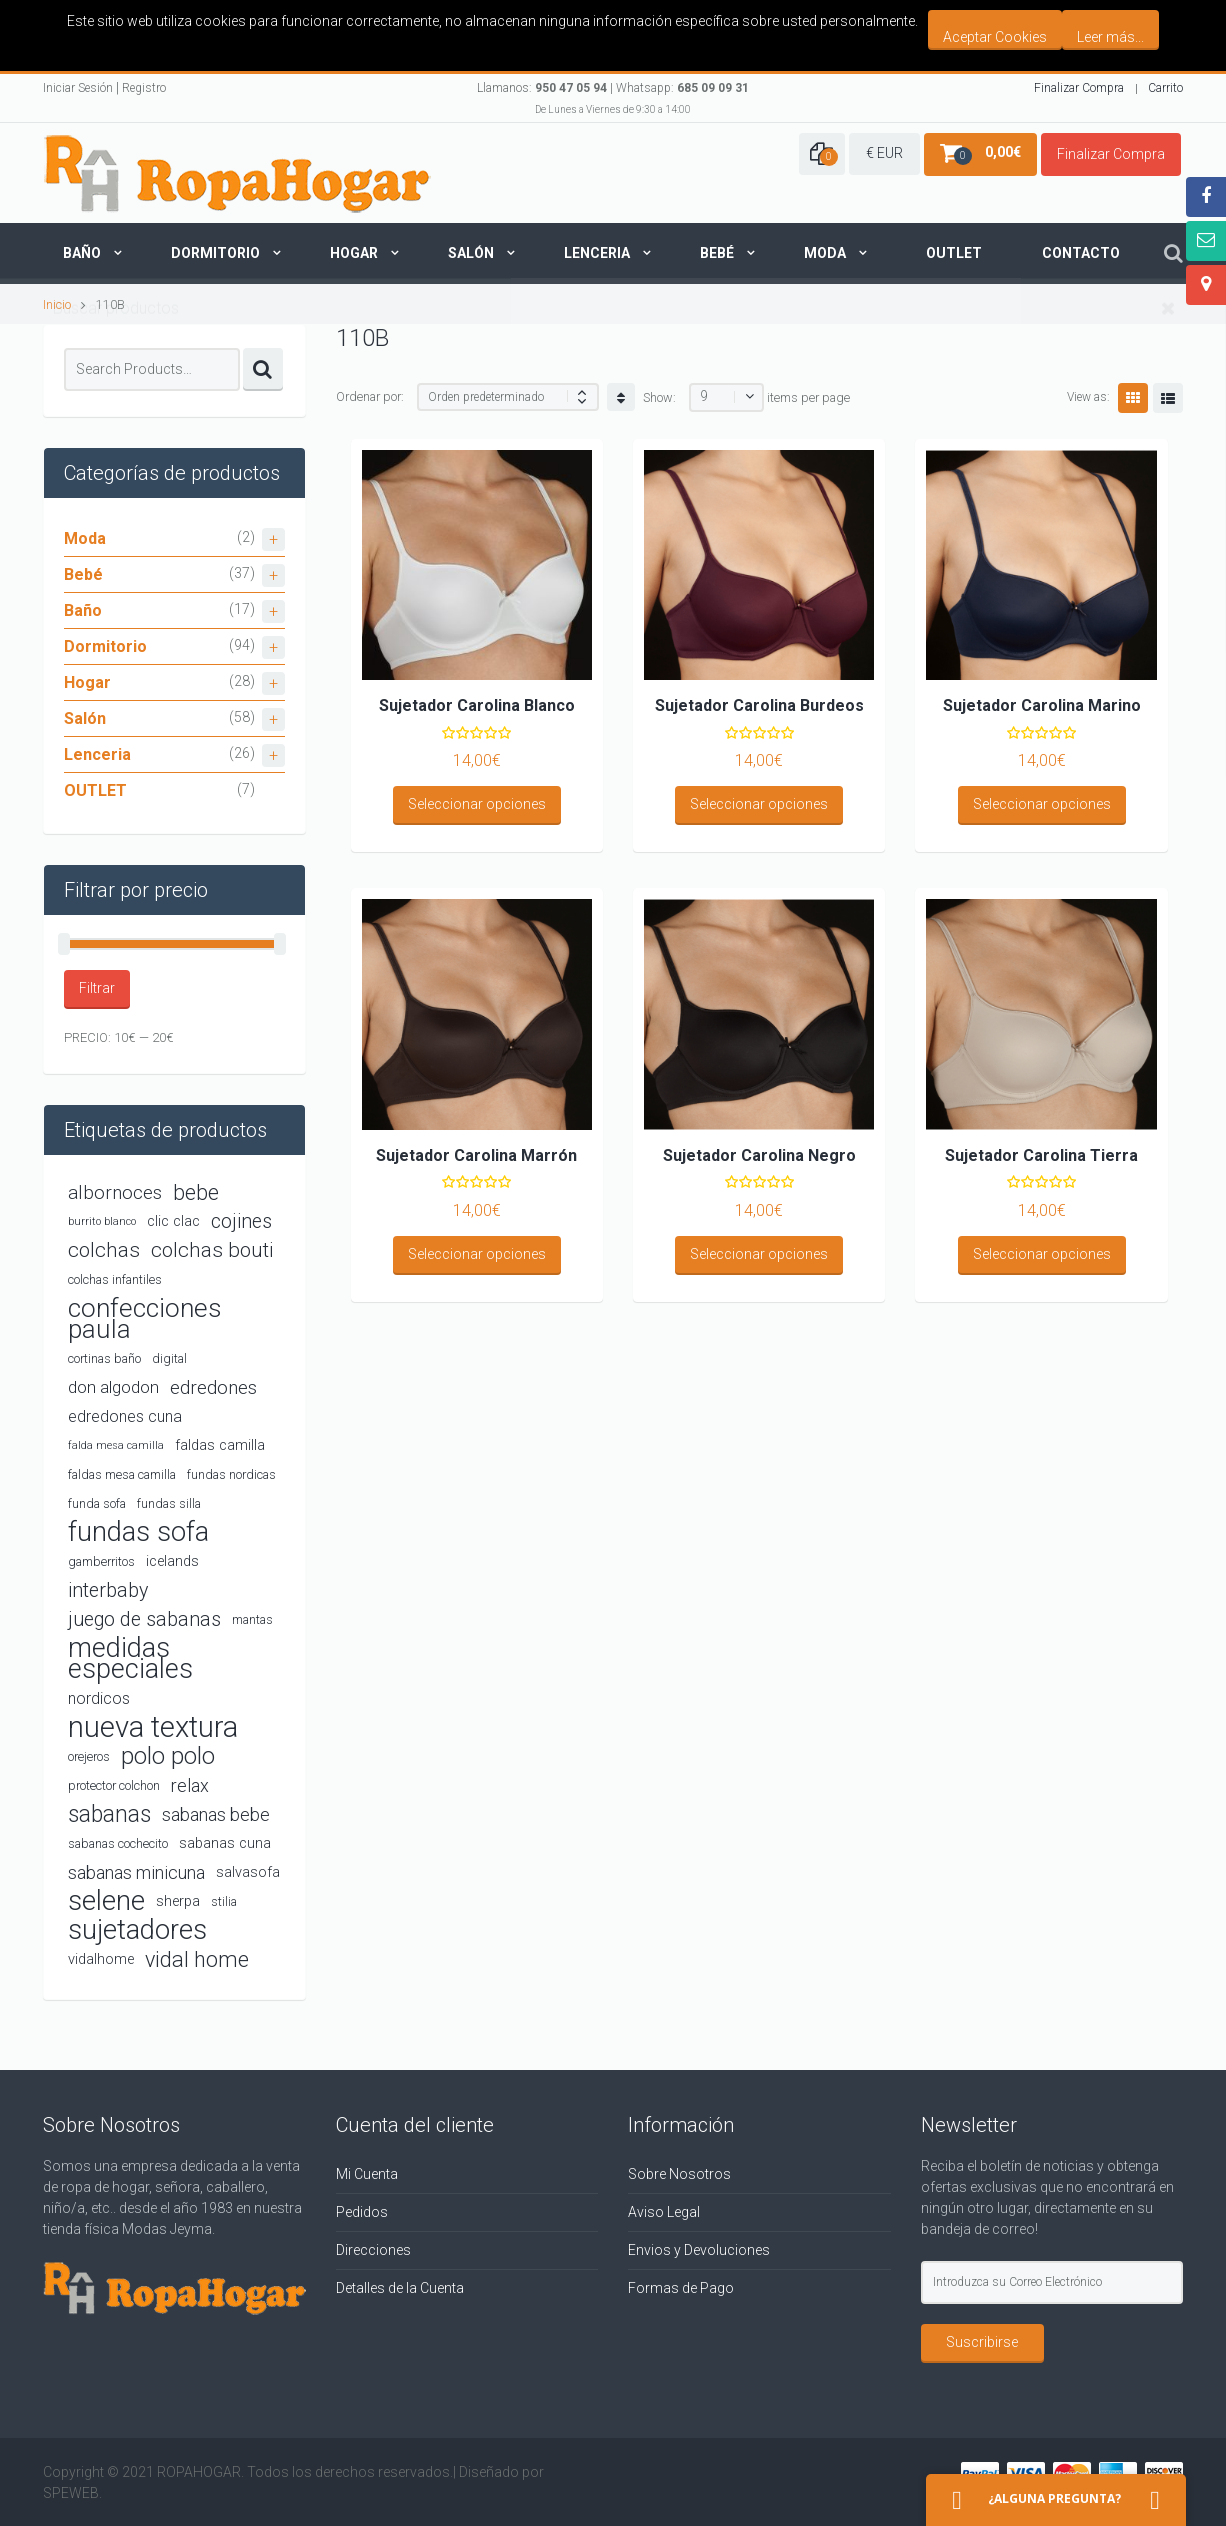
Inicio (57, 304)
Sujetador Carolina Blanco (477, 705)
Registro (144, 88)
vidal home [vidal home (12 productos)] (197, 1959)
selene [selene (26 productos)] (106, 1901)
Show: (659, 397)
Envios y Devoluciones (699, 2250)
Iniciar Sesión (78, 88)
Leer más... (1110, 37)
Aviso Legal (664, 2212)
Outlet (954, 253)
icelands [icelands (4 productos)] (172, 1561)
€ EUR (884, 153)
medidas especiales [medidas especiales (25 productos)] (130, 1659)
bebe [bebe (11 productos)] (196, 1192)
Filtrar (97, 988)
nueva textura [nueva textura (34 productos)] (153, 1727)
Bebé (717, 253)
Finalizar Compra (1079, 88)
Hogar (354, 253)
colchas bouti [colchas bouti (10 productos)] (212, 1250)
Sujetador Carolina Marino (1042, 705)
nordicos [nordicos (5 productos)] (99, 1698)
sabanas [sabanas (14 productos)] (109, 1814)
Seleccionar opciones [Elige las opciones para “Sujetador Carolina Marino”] (1042, 804)
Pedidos (362, 2212)
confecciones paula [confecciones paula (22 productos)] (145, 1319)
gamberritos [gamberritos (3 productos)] (101, 1561)
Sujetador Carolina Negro (759, 1155)
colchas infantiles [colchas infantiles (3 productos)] (115, 1279)
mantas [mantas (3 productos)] (252, 1619)
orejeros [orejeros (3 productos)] (89, 1756)
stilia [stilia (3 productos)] (224, 1901)
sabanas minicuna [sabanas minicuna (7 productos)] (136, 1872)
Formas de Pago (681, 2288)
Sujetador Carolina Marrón (476, 1155)
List (1168, 398)
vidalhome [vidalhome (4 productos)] (101, 1959)
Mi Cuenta (367, 2174)
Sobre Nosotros (679, 2174)
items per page (808, 397)
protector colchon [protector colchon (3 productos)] (114, 1785)
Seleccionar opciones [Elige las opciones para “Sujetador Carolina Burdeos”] (759, 804)
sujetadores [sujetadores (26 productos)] (137, 1930)
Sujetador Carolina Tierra (1041, 1155)
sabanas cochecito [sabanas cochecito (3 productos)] (118, 1843)
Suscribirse (982, 2342)
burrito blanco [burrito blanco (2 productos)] (102, 1221)
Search (263, 369)
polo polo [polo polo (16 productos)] (168, 1756)
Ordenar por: (370, 396)
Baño (82, 253)
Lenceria (597, 253)
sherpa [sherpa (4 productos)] (178, 1901)
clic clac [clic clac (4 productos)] (173, 1221)
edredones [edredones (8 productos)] (213, 1387)
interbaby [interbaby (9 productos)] (108, 1590)
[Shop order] (508, 397)
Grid (1133, 398)
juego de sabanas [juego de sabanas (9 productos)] (144, 1619)
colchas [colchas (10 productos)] (104, 1250)
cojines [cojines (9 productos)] (241, 1221)
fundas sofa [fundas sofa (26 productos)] (138, 1532)
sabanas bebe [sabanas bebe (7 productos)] (216, 1814)
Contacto (1081, 253)
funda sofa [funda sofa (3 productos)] (97, 1503)
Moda (825, 253)
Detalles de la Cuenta (400, 2288)
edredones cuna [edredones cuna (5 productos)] (125, 1416)
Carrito (1165, 88)
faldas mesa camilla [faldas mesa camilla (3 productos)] (122, 1474)
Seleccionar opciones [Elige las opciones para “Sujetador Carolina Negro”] (759, 1254)
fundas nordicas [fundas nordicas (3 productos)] (231, 1474)
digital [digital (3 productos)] (169, 1358)
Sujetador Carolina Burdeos (759, 705)
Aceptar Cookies (995, 37)
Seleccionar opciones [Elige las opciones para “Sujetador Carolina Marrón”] (477, 1254)
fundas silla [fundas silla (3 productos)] (169, 1503)
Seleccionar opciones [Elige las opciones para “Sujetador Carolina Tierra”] (1042, 1254)
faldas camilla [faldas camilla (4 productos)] (220, 1445)
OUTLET (95, 790)
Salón (471, 253)
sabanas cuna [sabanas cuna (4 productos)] (225, 1843)
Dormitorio (215, 253)
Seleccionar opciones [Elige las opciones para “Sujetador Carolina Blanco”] (477, 804)
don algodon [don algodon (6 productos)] (113, 1387)
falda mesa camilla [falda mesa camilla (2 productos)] (116, 1445)
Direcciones (373, 2250)
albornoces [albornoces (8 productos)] (115, 1192)
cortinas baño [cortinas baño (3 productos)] (104, 1358)
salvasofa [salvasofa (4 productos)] (248, 1872)
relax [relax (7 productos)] (190, 1785)
